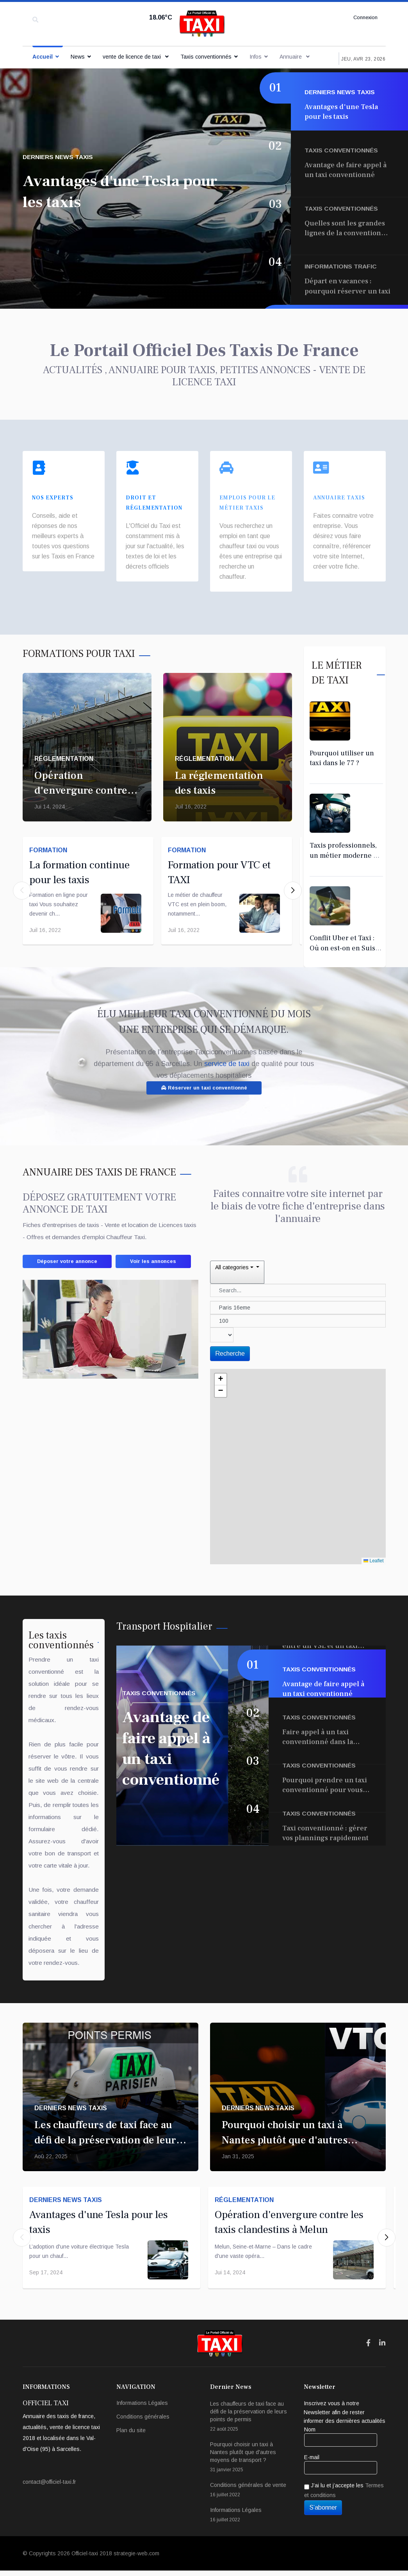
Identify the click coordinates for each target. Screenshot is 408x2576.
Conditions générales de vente (251, 2495)
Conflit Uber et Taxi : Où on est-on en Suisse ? (346, 934)
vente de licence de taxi (132, 57)
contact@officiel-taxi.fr (49, 2487)
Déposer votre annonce (74, 1250)
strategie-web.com (136, 2559)
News (78, 57)
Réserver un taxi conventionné (204, 1074)
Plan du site (131, 2436)
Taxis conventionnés (206, 57)
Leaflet (373, 1548)
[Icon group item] (368, 2348)
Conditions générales (142, 2422)
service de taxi (227, 1050)
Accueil (42, 57)
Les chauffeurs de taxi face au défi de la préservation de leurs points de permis (107, 2137)
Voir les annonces (66, 1268)
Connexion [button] (364, 18)
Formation (51, 840)
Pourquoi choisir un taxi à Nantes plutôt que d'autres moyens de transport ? (284, 2137)
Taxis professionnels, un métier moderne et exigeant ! (344, 841)
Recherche (230, 1341)
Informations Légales (142, 2408)
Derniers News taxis (59, 157)
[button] (293, 881)
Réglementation (63, 744)
